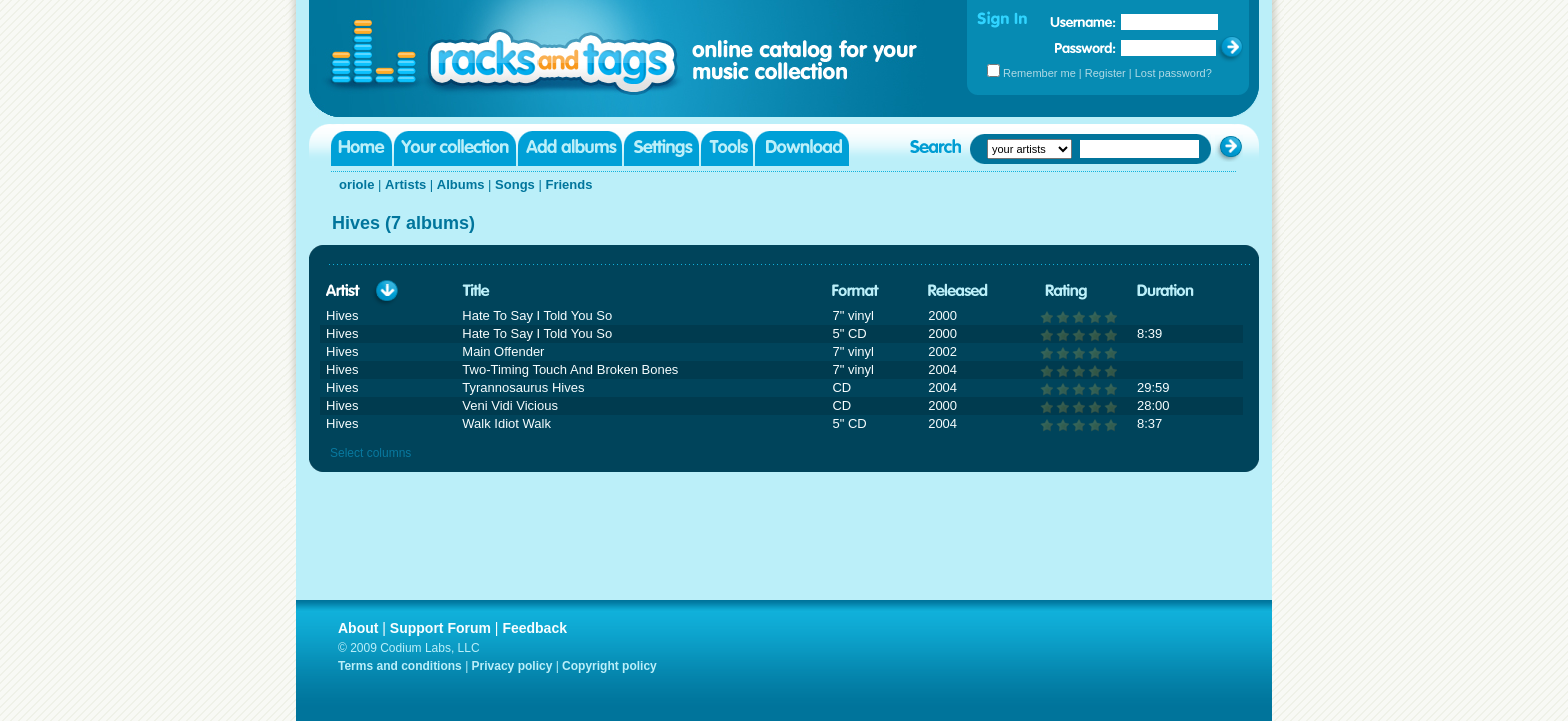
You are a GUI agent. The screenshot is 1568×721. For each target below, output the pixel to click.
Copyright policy (609, 666)
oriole (356, 184)
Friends (568, 184)
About (358, 628)
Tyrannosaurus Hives (523, 387)
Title (476, 291)
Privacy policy (512, 666)
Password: (1085, 47)
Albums (461, 184)
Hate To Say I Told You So (537, 315)
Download (802, 148)
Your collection (455, 148)
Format (855, 291)
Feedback (534, 628)
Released (958, 291)
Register (1105, 73)
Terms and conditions (400, 666)
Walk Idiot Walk (506, 423)
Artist (343, 291)
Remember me (1039, 73)
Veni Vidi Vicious (510, 405)
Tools (727, 148)
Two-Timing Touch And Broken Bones (570, 369)
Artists (405, 184)
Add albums (570, 148)
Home (361, 148)
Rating (1066, 291)
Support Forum (440, 628)
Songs (515, 184)
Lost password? (1173, 73)
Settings (661, 148)
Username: (1083, 22)
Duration (1165, 291)
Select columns (370, 453)
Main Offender (503, 351)
